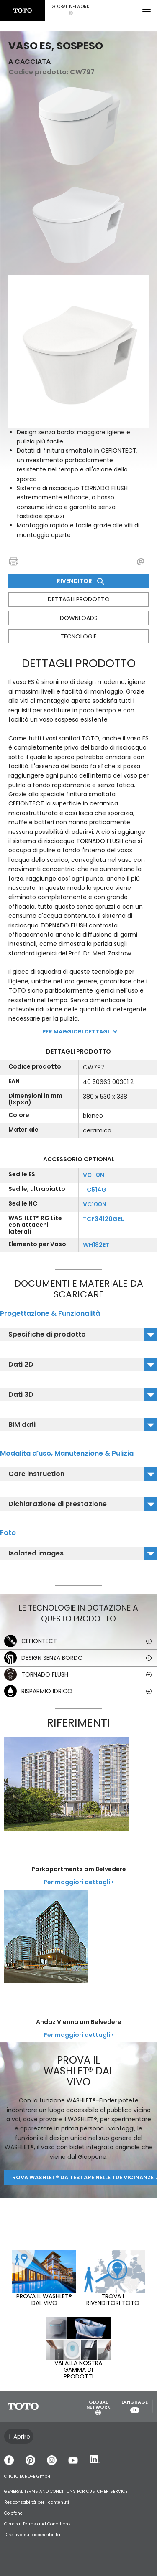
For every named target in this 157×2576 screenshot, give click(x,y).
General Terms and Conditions (37, 2524)
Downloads (79, 618)
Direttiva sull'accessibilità (32, 2535)
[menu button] (146, 10)
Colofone (13, 2513)
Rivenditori (80, 581)
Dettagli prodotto (79, 599)
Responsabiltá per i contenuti (36, 2502)
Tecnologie (78, 636)
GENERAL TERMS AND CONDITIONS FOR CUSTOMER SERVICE (65, 2491)
